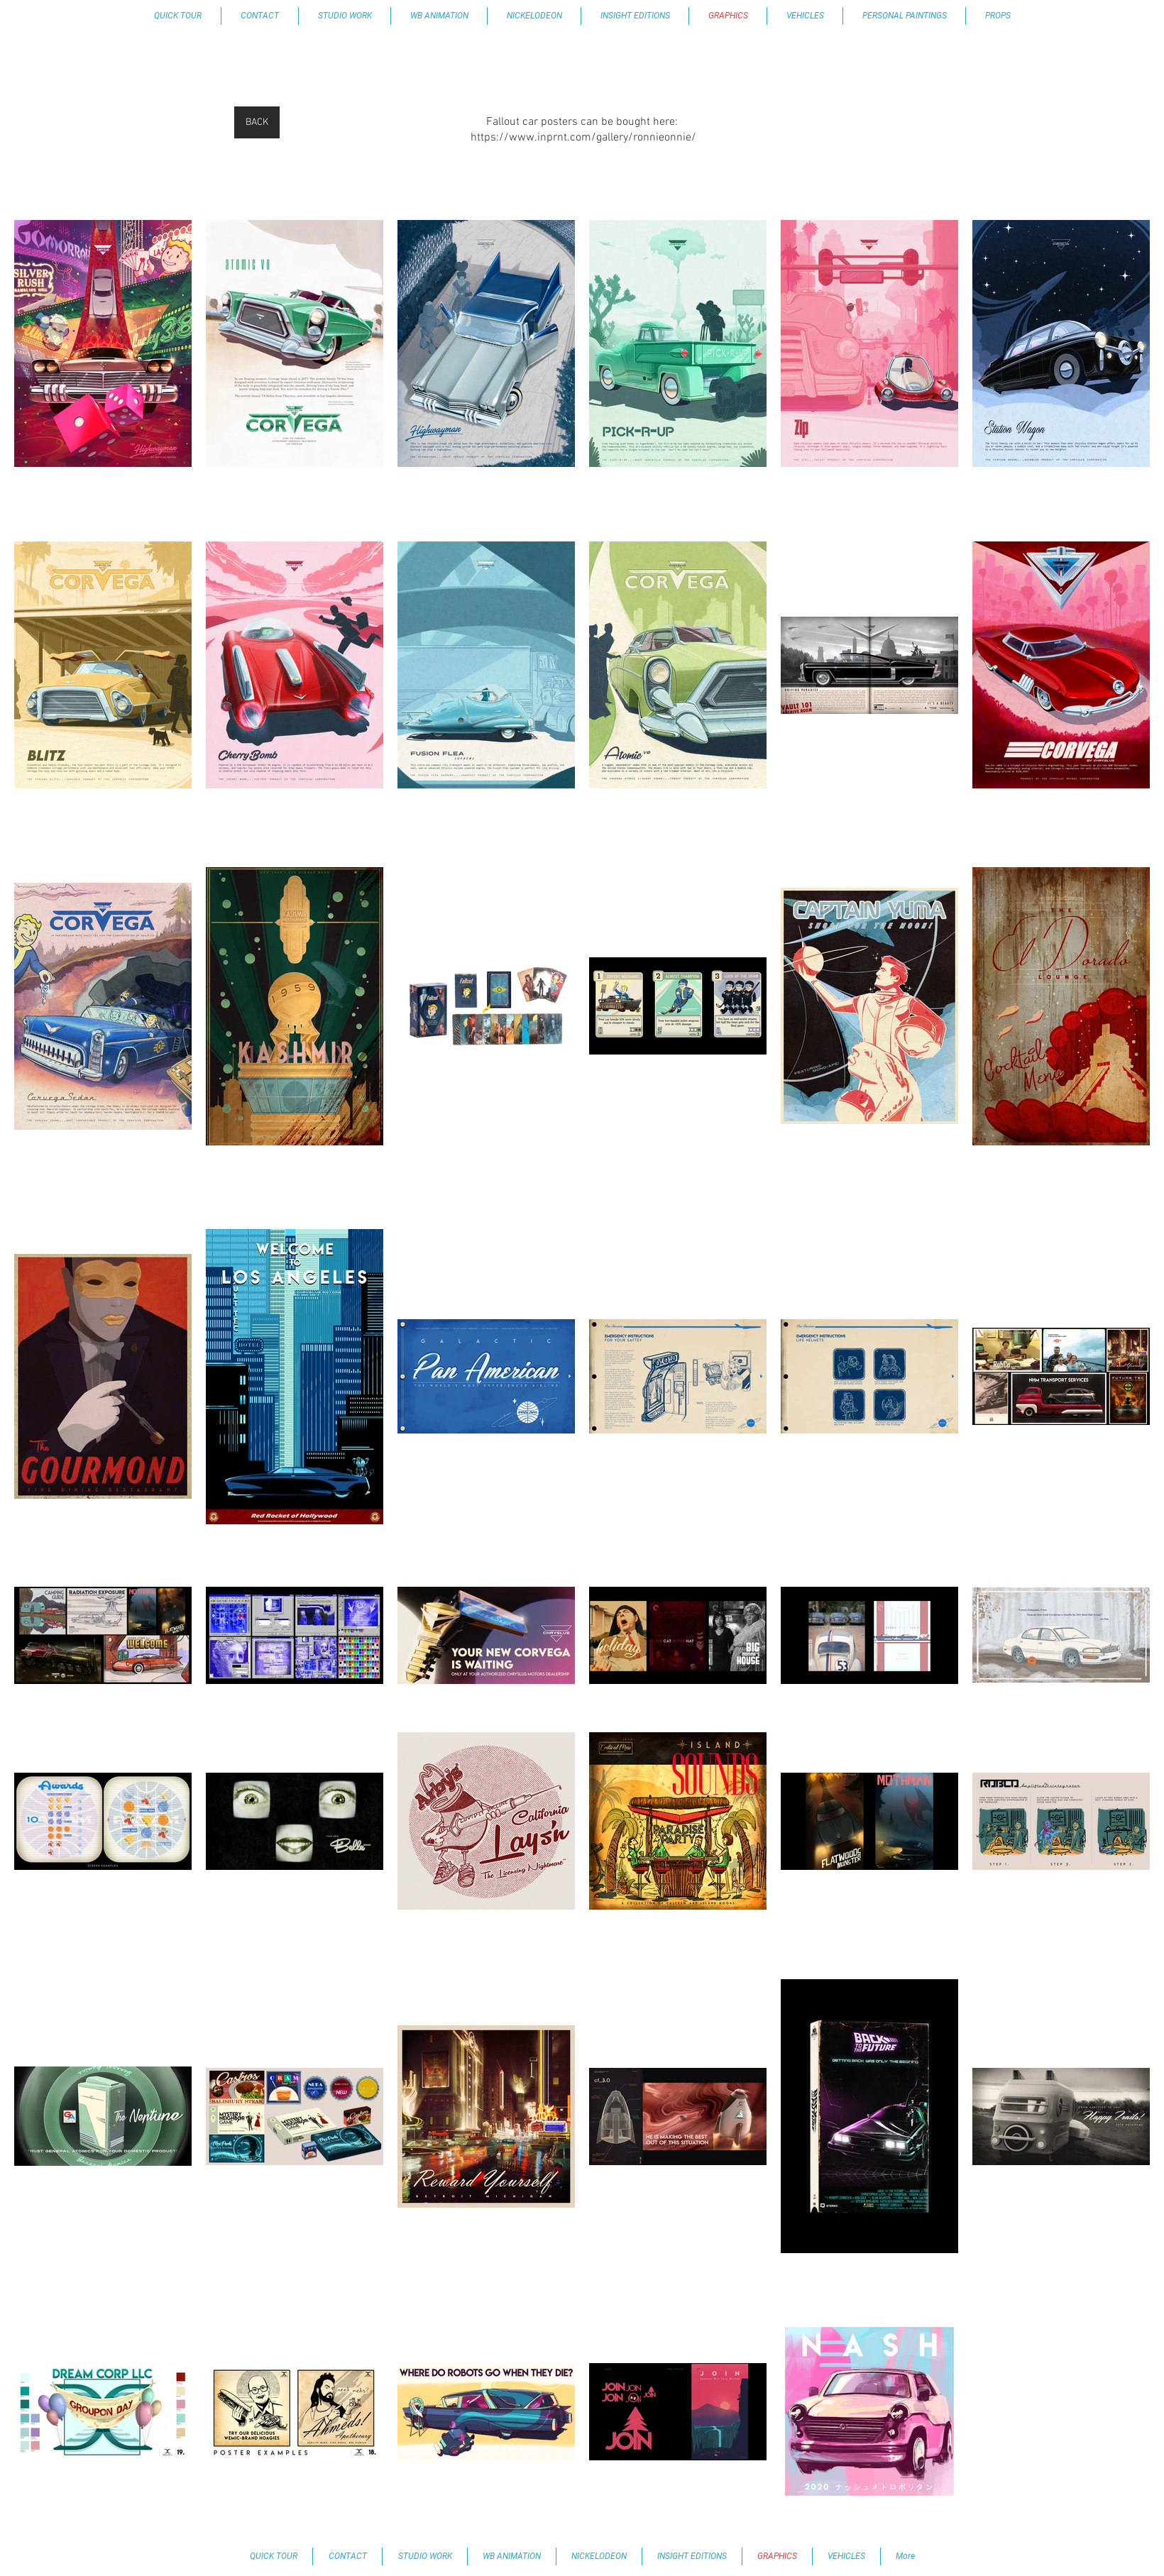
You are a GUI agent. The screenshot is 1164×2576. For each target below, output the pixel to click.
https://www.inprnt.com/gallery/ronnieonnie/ (583, 138)
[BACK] (257, 122)
